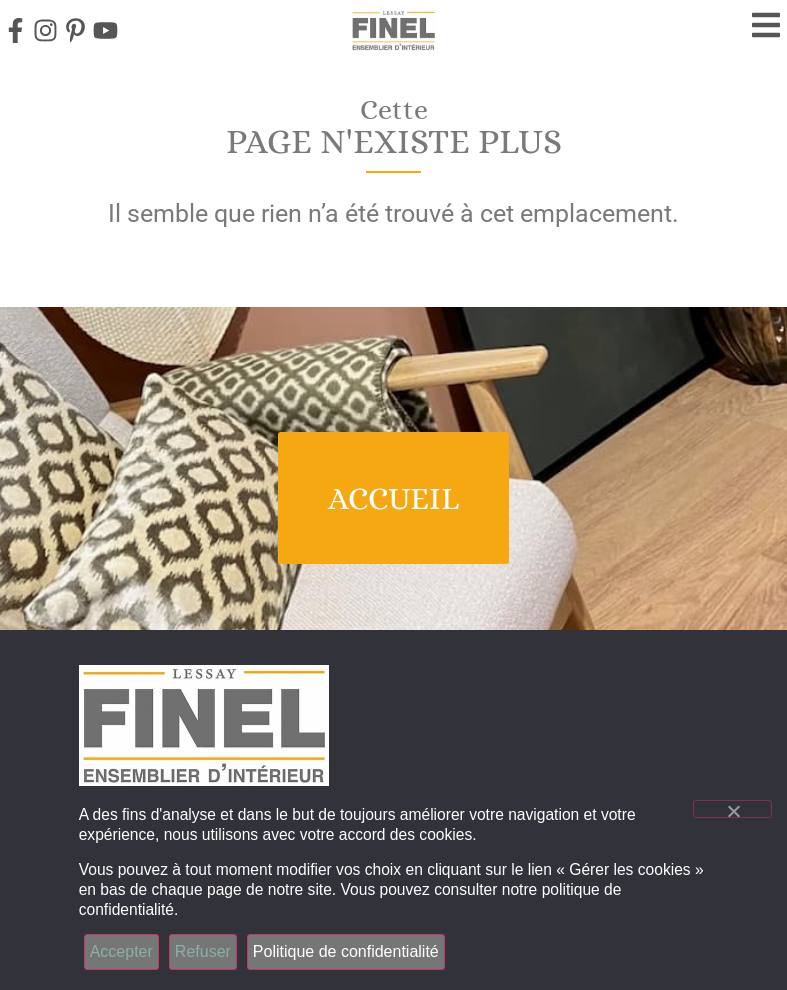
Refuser (203, 951)
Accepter (121, 951)
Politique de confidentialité (346, 951)
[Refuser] (732, 809)
